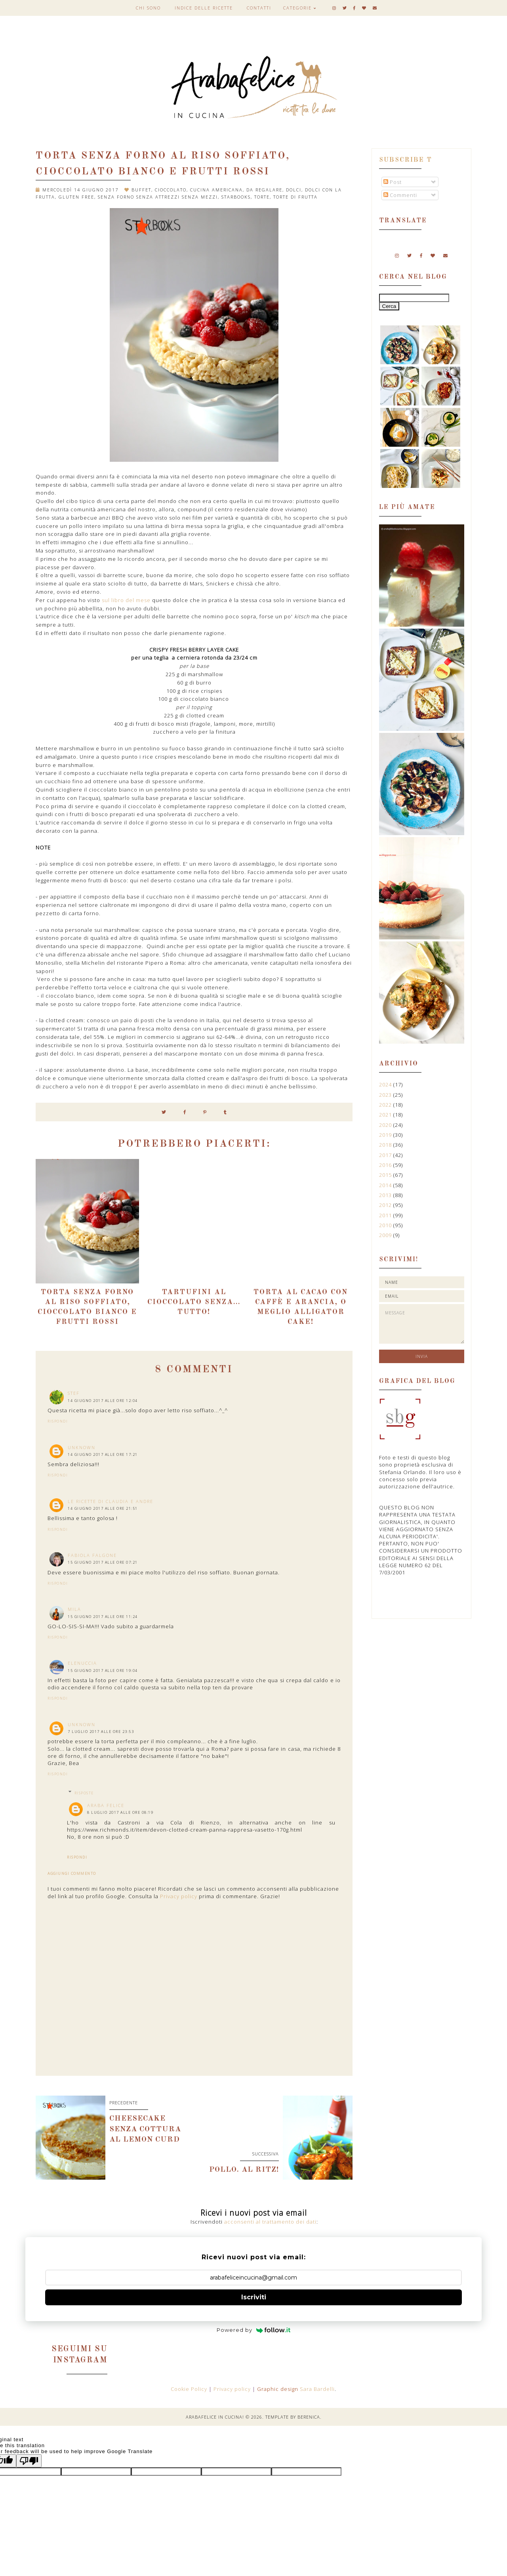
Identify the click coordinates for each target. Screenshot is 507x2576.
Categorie (297, 8)
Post (392, 182)
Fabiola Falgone (92, 1555)
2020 (386, 1124)
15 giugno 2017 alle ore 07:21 (103, 1562)
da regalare (264, 190)
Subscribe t (405, 160)
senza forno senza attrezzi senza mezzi (158, 197)
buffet (141, 190)
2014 (386, 1185)
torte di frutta (295, 197)
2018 (386, 1144)
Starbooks (236, 197)
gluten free (76, 197)
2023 (386, 1094)
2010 (386, 1225)
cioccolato (171, 190)
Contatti (259, 8)
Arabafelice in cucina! (215, 2417)
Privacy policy (178, 1896)
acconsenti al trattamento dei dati (270, 2221)
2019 (386, 1134)
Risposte (84, 1793)
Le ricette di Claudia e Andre (110, 1501)
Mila (74, 1609)
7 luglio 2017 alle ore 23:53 (101, 1731)
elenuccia (82, 1663)
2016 (386, 1164)
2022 (386, 1104)
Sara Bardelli (317, 2388)
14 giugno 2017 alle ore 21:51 (103, 1508)
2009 (386, 1235)
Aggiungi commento (72, 1873)
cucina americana (216, 190)
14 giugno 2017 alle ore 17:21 (103, 1454)
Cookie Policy (190, 2388)
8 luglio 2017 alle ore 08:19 (120, 1812)
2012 (386, 1205)
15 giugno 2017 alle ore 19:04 (103, 1670)
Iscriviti (253, 2297)
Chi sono (148, 8)
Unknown (81, 1447)
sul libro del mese (126, 600)
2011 (386, 1215)
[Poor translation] (29, 2460)
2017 (386, 1155)
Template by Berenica (292, 2417)
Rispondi (58, 1421)
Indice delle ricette (204, 8)
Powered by (254, 2330)
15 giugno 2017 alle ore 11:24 (103, 1616)
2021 (386, 1114)
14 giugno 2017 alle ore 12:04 (103, 1400)
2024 (386, 1084)
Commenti (400, 195)
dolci (293, 190)
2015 (386, 1174)
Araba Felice (105, 1805)
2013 (386, 1195)
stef (74, 1393)
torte (262, 197)
